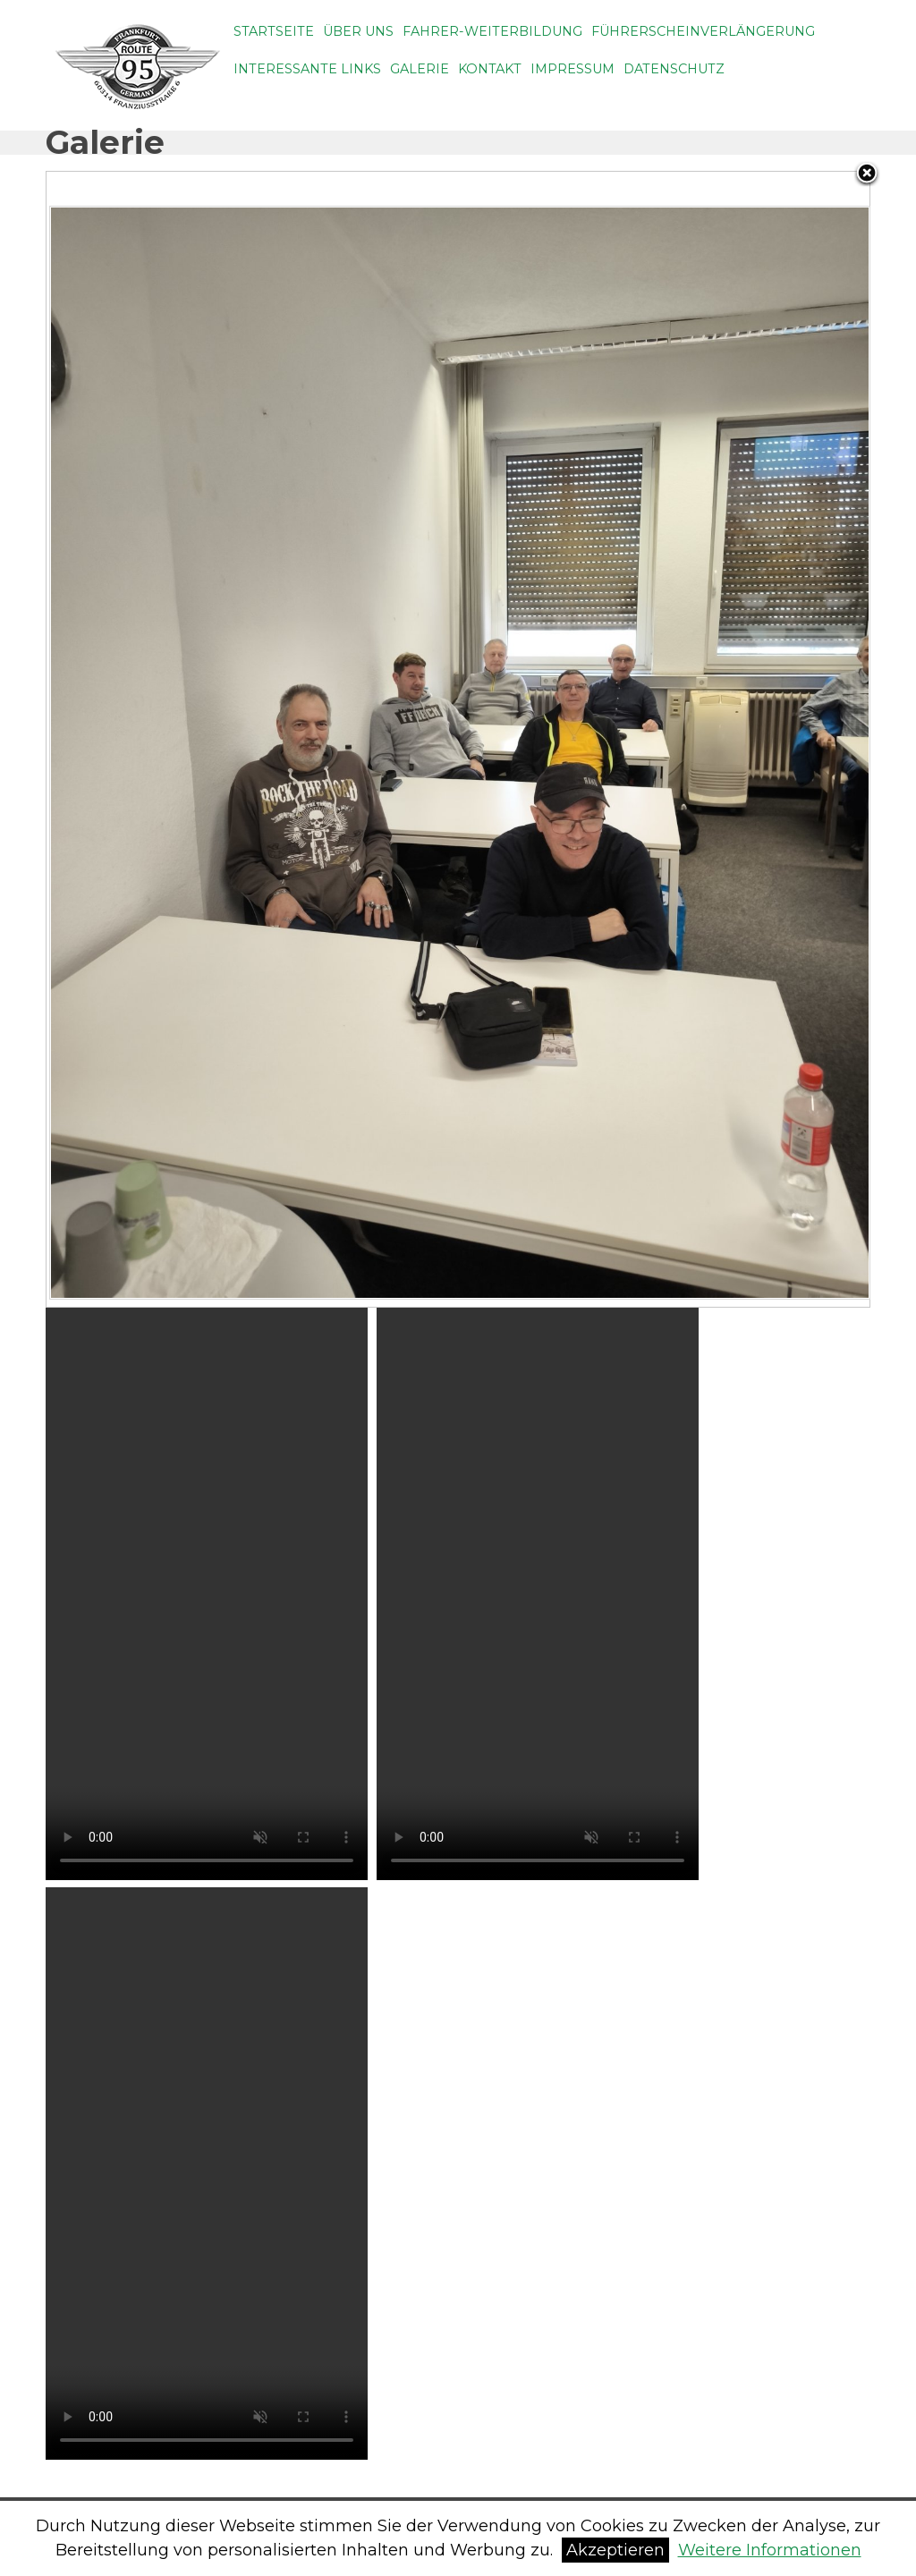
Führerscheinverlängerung (703, 31)
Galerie (419, 69)
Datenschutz (674, 69)
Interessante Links (307, 69)
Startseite (273, 31)
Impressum (572, 69)
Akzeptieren (615, 2550)
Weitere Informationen (769, 2550)
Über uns (358, 31)
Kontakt (490, 69)
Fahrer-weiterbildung (492, 31)
